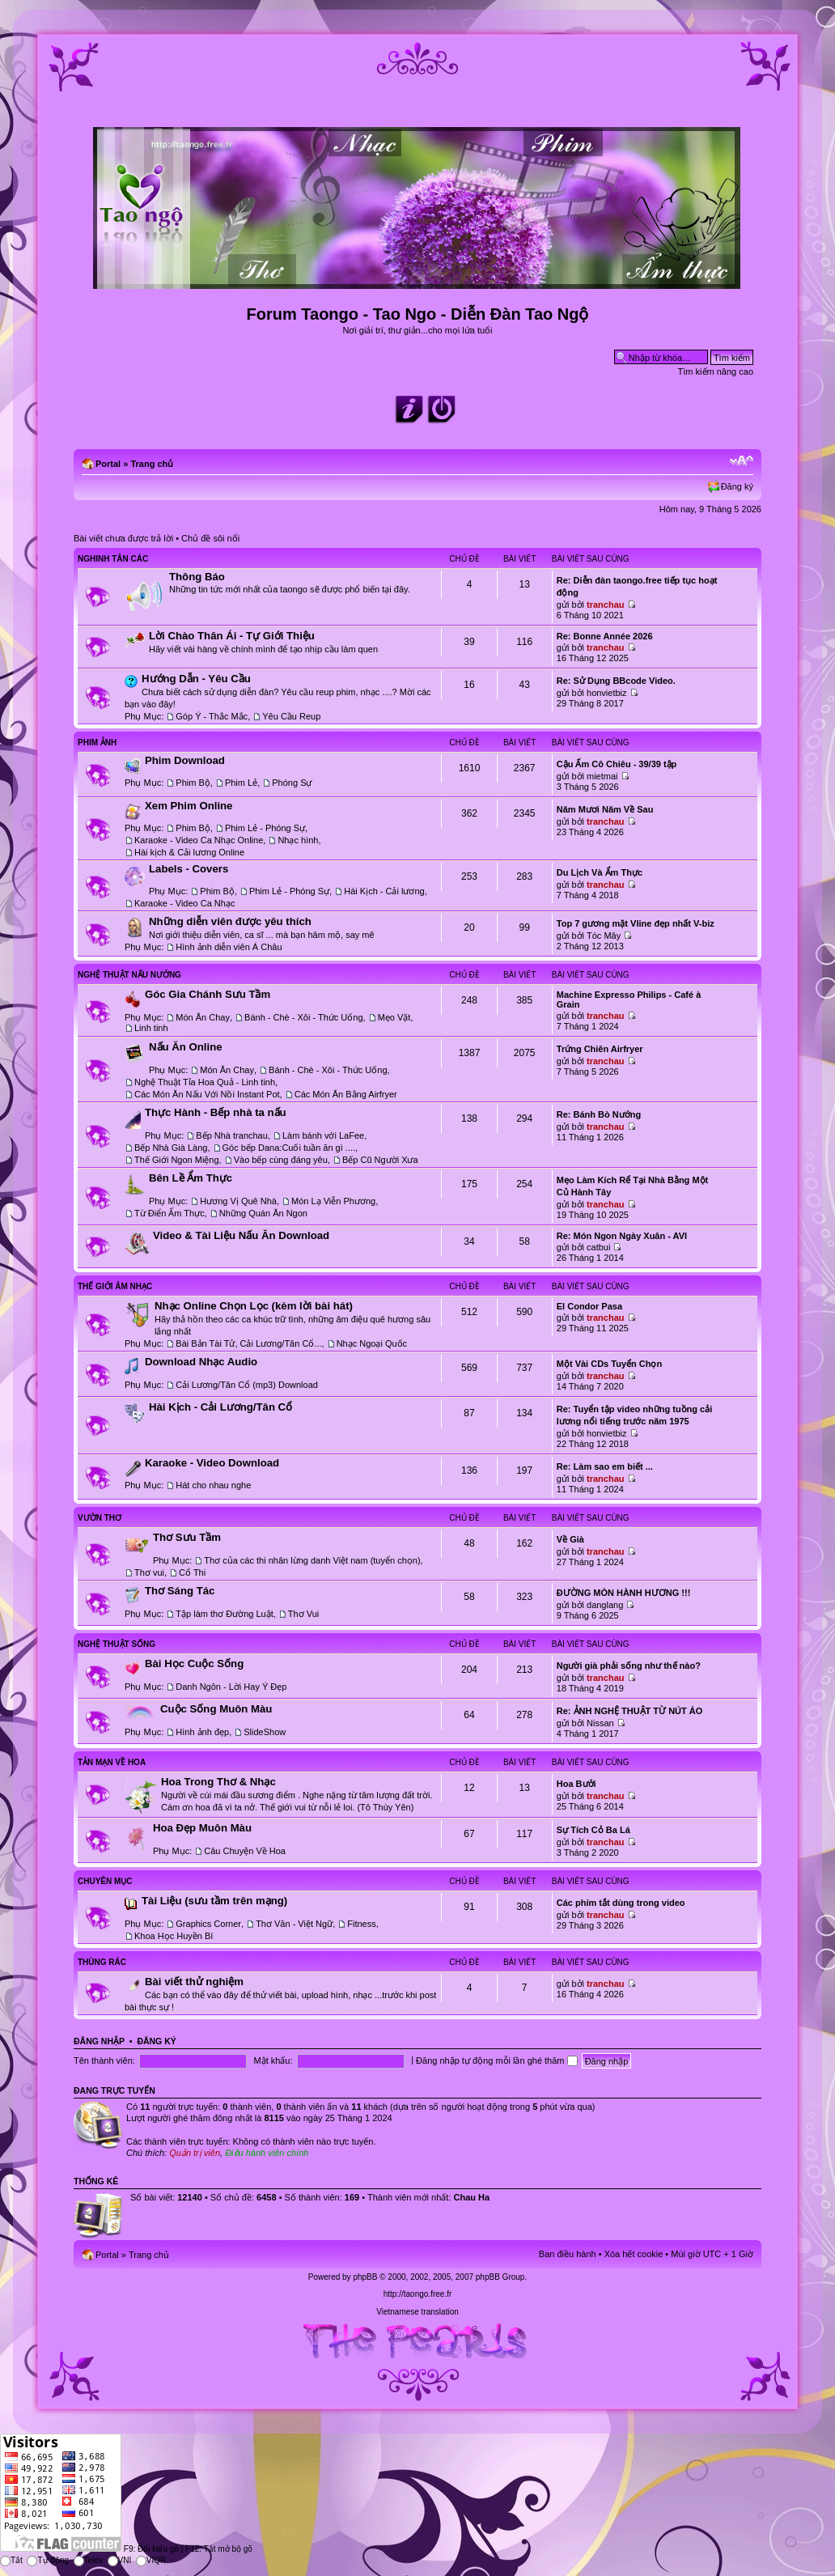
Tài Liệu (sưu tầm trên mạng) (214, 1901)
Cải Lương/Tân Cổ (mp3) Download (247, 1385)
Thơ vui (149, 1572)
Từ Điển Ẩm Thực (169, 1213)
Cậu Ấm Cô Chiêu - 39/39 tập (617, 764)
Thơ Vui (303, 1614)
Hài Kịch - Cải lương (384, 891)
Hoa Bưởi (576, 1784)
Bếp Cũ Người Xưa (380, 1160)
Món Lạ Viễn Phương (333, 1201)
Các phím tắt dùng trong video (621, 1903)
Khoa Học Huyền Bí (173, 1936)
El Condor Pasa (589, 1306)
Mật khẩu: (272, 2060)
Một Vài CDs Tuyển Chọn (609, 1364)
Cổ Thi (192, 1572)
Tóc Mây (604, 935)
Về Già (570, 1539)
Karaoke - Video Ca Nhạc (184, 903)
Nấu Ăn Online (186, 1047)
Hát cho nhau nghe (213, 1485)
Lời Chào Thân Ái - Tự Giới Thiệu (232, 636)
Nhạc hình (298, 840)
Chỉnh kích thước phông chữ (741, 460)
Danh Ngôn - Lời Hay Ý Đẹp (231, 1686)
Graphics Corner (208, 1924)
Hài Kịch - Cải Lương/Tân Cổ (220, 1407)
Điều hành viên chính (266, 2153)
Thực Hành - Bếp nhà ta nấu (215, 1112)
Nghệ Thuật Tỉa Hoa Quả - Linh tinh (204, 1082)
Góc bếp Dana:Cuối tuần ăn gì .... (289, 1147)
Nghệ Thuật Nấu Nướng (129, 974)
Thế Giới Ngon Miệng (176, 1160)
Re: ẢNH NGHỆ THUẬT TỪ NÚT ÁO (630, 1711)
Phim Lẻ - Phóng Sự (265, 828)
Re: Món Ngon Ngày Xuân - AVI (622, 1236)
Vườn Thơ (99, 1517)
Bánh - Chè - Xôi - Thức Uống (303, 1017)
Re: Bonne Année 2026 (605, 636)
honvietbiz (607, 693)
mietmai (602, 776)
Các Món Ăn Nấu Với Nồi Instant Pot (207, 1094)
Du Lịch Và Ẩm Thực (599, 872)
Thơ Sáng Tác (179, 1591)
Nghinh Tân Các (113, 558)
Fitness (361, 1924)
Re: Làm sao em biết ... (605, 1466)
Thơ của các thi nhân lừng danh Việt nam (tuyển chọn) (312, 1560)
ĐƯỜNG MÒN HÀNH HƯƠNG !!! (624, 1593)
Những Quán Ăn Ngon (263, 1213)
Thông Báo (197, 577)
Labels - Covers (188, 869)
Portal (108, 464)
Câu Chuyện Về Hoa (245, 1851)
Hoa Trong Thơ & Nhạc (218, 1782)
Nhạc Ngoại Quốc (372, 1343)
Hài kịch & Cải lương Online (189, 852)
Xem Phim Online (188, 806)
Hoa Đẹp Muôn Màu (202, 1828)
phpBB (365, 2277)
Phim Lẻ (241, 782)
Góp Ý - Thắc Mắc (212, 716)
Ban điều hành (567, 2254)
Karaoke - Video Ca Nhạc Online (198, 840)
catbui (598, 1247)
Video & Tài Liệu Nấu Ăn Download (241, 1235)
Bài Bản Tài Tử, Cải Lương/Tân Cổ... (248, 1343)
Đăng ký (737, 486)
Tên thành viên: (104, 2060)
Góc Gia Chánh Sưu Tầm (207, 994)
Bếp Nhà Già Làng (170, 1147)
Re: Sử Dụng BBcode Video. (616, 680)
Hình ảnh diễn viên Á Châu (229, 947)
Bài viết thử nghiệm (194, 1981)
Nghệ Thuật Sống (116, 1644)
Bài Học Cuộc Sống (194, 1663)
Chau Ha (472, 2197)
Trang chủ (151, 464)
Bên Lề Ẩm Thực (190, 1178)
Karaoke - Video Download (212, 1463)
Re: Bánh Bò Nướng (599, 1114)
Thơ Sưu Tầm (187, 1537)
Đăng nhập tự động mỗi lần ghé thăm (496, 2060)
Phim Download (185, 760)
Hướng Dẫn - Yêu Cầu (196, 679)
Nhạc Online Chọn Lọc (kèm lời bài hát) (254, 1306)
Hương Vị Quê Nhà (238, 1201)
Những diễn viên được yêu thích (230, 921)
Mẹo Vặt (394, 1017)
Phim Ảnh (97, 742)
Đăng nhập (99, 2041)
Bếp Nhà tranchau (232, 1135)
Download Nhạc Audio (201, 1362)
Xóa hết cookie (633, 2254)
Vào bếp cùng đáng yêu (281, 1160)
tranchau (605, 604)
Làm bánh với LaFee (323, 1135)
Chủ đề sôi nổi (210, 538)
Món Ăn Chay (203, 1017)
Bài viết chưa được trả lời (123, 538)
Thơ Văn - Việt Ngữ (294, 1924)
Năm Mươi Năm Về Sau (605, 809)
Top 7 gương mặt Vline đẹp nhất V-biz (635, 923)
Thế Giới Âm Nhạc (115, 1286)
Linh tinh (151, 1028)
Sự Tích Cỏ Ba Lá (593, 1830)
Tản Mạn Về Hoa (112, 1762)
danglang (605, 1605)
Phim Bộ (193, 782)
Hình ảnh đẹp (202, 1732)
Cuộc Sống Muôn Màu (216, 1709)
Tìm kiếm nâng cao (715, 371)
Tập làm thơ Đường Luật (224, 1614)
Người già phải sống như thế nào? (629, 1665)
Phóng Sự (292, 782)
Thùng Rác (102, 1962)
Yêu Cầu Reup (291, 716)
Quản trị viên (194, 2153)
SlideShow (265, 1732)
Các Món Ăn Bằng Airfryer (346, 1094)
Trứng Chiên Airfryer (600, 1049)
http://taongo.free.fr (418, 2294)
